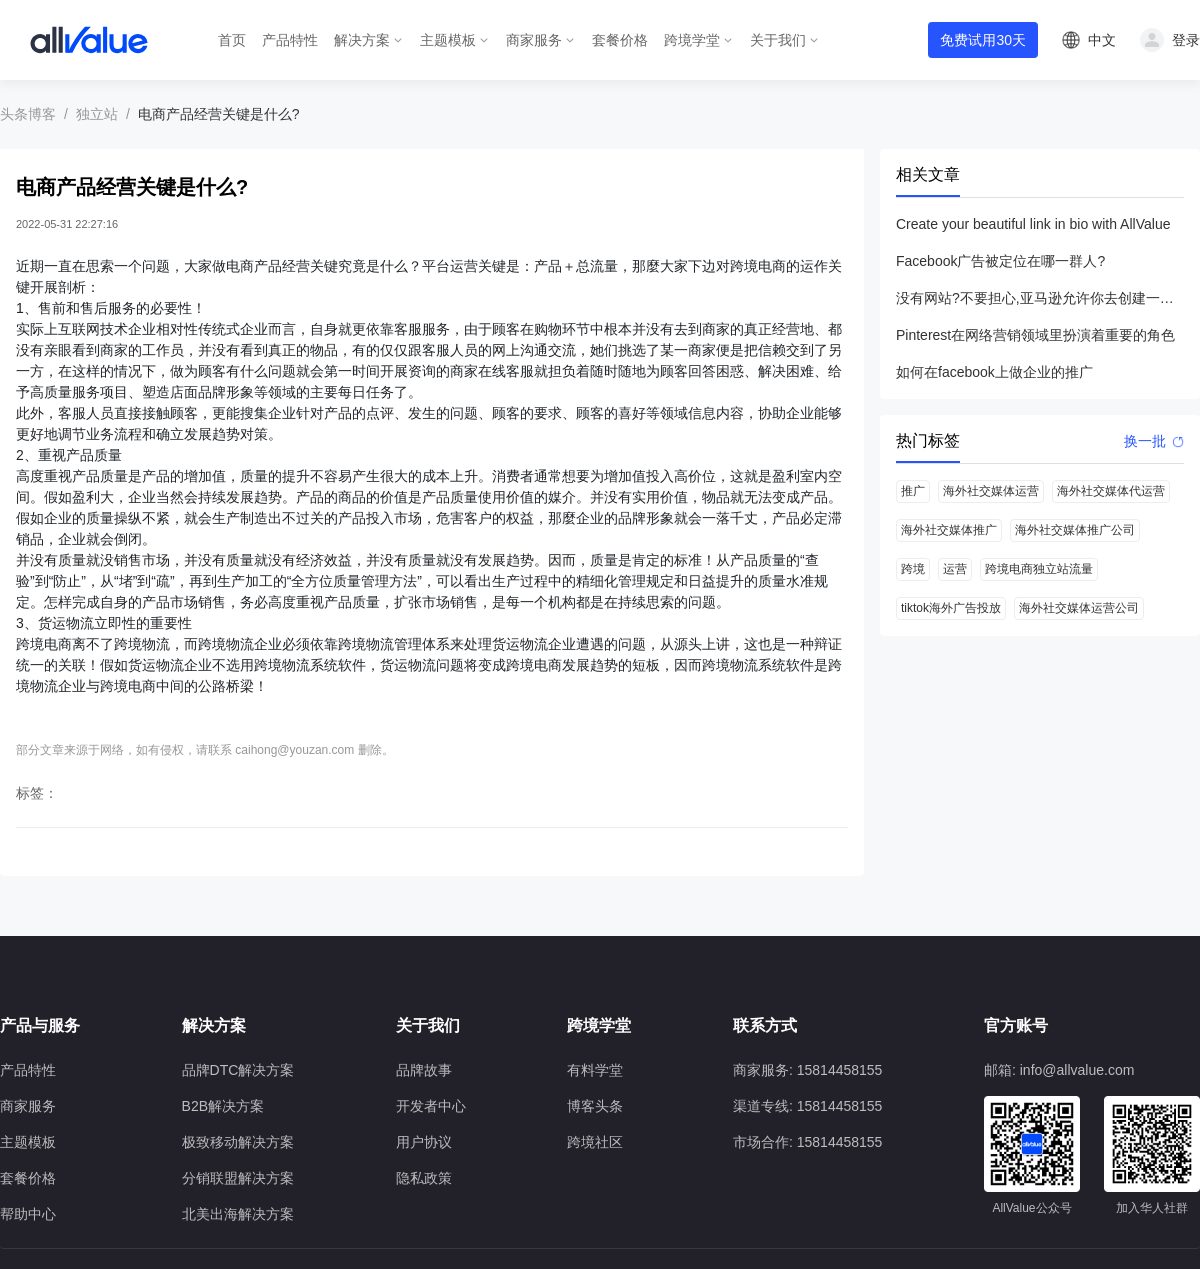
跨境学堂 (692, 40)
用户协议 (424, 1142)
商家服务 (534, 40)
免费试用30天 (983, 40)
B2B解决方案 (223, 1106)
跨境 (913, 569)
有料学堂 (595, 1070)
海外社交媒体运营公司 (1079, 608)
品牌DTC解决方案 (238, 1070)
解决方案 (362, 40)
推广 (913, 491)
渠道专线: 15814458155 (807, 1106)
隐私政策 (424, 1178)
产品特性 (290, 40)
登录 (1186, 40)
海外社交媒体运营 (991, 491)
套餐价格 (620, 40)
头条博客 (28, 114)
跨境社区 (595, 1142)
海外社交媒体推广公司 (1075, 530)
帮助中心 (28, 1214)
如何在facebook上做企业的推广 (994, 372)
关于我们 (778, 40)
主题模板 (448, 40)
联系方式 (765, 1025)
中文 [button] (1102, 40)
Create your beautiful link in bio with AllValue (1033, 224)
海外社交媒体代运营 (1111, 491)
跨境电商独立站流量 (1039, 569)
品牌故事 (424, 1070)
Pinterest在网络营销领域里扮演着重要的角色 (1035, 335)
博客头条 (595, 1106)
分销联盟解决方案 (238, 1178)
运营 (955, 569)
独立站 (97, 114)
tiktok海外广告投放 (951, 608)
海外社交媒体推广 (949, 530)
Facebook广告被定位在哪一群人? (1000, 261)
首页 (232, 40)
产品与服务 (40, 1025)
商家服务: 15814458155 (807, 1070)
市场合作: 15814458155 (807, 1142)
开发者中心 (431, 1106)
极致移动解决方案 (238, 1142)
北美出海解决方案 (238, 1214)
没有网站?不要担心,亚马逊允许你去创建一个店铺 (1040, 298)
